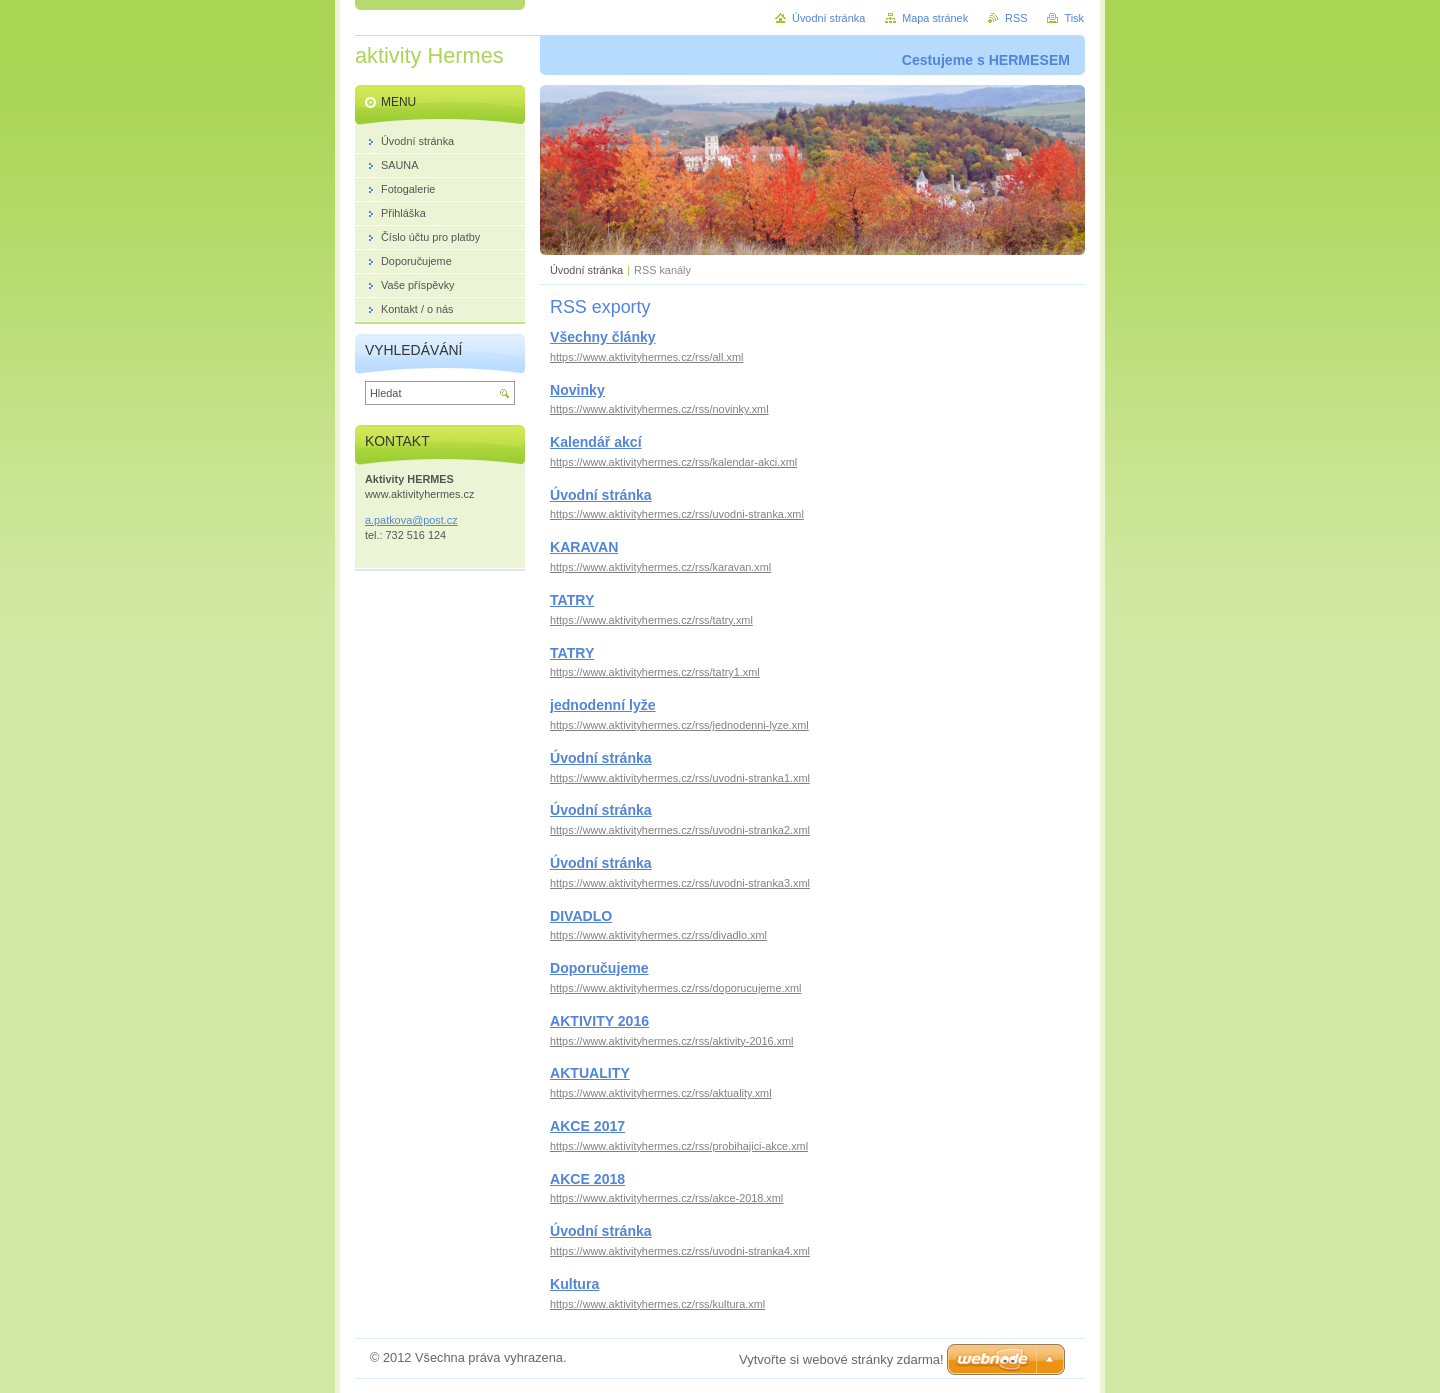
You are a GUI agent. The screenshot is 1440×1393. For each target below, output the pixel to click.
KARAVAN (584, 547)
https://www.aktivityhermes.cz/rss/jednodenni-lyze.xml (679, 725)
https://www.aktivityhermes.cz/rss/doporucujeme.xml (675, 988)
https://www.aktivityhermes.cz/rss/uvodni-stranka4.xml (680, 1251)
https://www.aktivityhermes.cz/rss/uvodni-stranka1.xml (680, 778)
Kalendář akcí (596, 442)
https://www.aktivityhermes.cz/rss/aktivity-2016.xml (672, 1041)
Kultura (574, 1284)
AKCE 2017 (587, 1126)
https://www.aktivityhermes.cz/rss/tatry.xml (651, 620)
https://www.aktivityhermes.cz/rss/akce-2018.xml (666, 1198)
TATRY (572, 600)
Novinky (577, 390)
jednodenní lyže (603, 705)
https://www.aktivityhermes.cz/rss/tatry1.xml (655, 672)
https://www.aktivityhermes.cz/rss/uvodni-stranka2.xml (680, 830)
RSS (1016, 18)
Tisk (1074, 18)
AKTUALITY (590, 1073)
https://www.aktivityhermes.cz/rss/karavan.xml (660, 567)
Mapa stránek (935, 18)
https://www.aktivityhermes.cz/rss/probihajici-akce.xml (679, 1146)
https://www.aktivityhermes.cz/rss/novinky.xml (659, 409)
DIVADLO (581, 916)
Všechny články (603, 337)
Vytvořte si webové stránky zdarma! (841, 1359)
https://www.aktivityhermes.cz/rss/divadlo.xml (658, 935)
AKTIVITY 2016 (599, 1021)
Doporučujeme (599, 968)
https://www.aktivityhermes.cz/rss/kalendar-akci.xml (673, 462)
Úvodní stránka (586, 270)
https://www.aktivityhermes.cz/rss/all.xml (646, 357)
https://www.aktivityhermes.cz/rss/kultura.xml (657, 1304)
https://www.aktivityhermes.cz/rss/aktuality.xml (661, 1093)
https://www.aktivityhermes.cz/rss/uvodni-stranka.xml (677, 514)
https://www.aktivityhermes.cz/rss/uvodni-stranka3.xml (680, 883)
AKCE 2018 (587, 1179)
